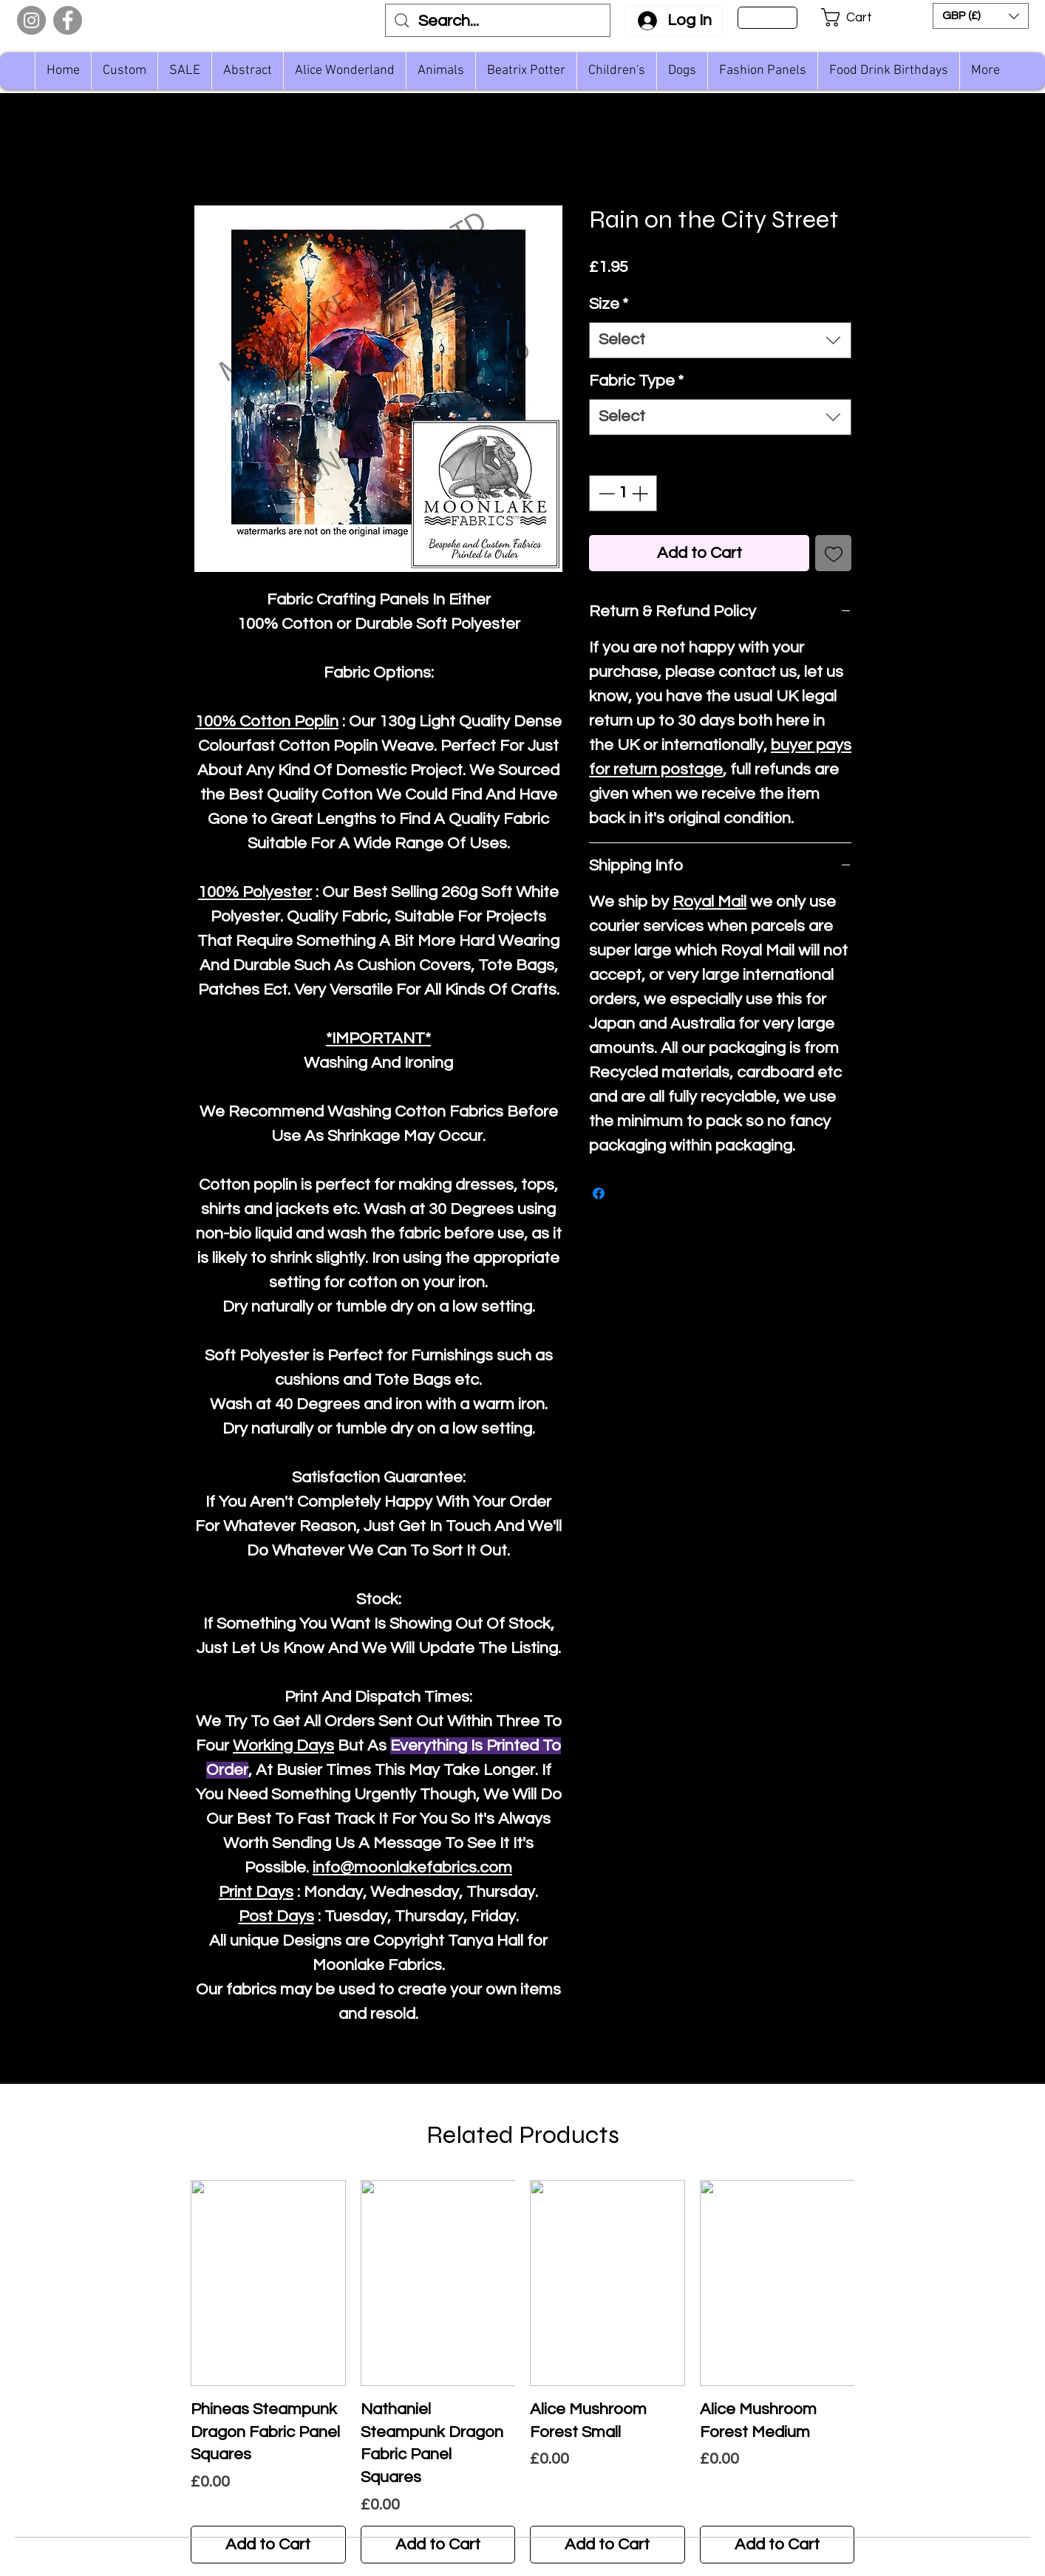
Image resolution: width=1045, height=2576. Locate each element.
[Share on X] (627, 1193)
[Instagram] (31, 20)
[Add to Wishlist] (833, 553)
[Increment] (641, 493)
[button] (856, 17)
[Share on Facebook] (598, 1193)
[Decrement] (605, 493)
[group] (522, 2371)
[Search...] (498, 21)
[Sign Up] (767, 18)
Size (608, 304)
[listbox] (981, 16)
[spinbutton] (623, 493)
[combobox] (720, 340)
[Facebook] (67, 20)
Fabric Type (636, 380)
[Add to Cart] (268, 2544)
